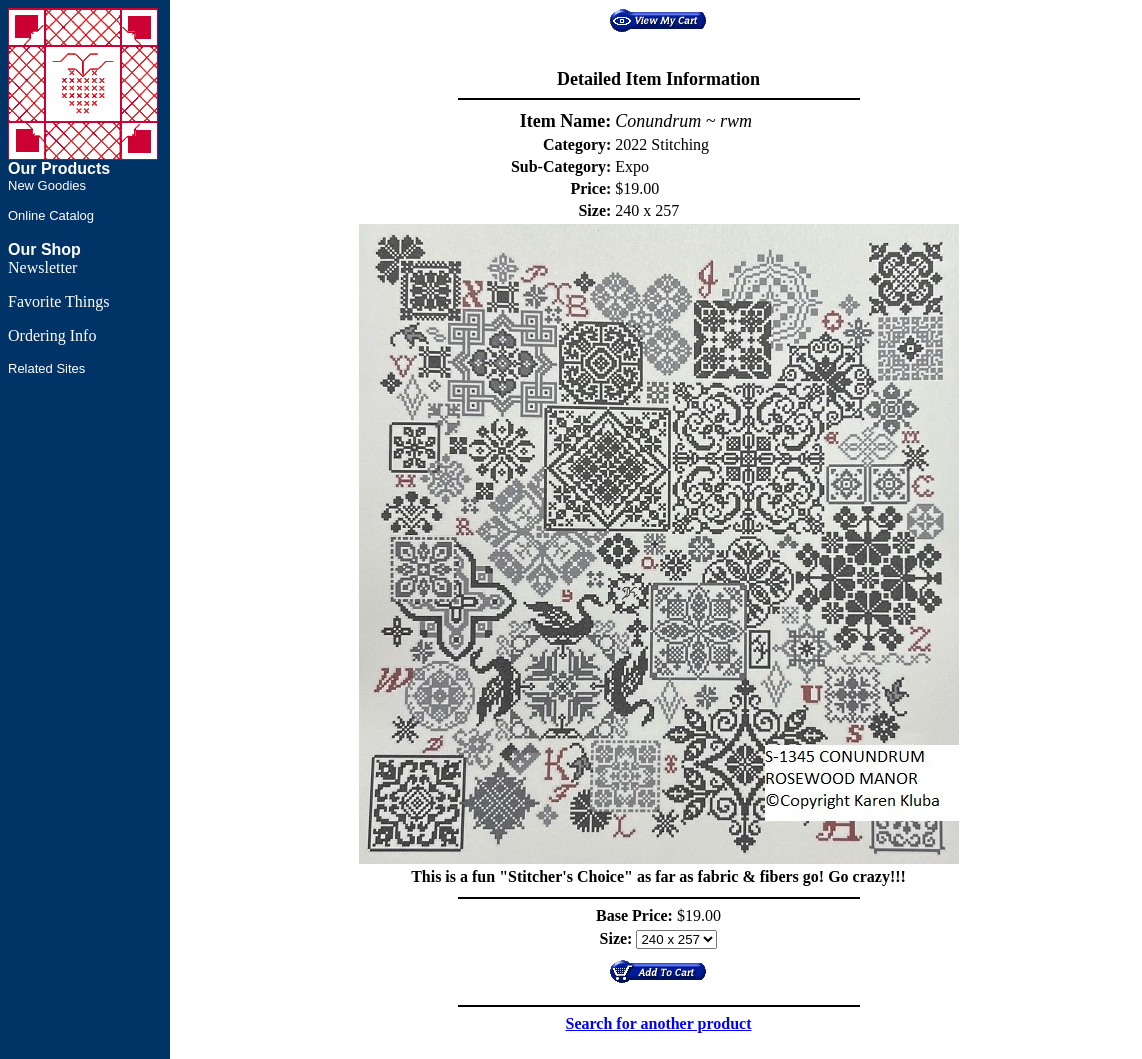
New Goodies (47, 185)
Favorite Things (58, 301)
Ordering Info (52, 335)
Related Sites (46, 368)
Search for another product (659, 1023)
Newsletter (42, 267)
